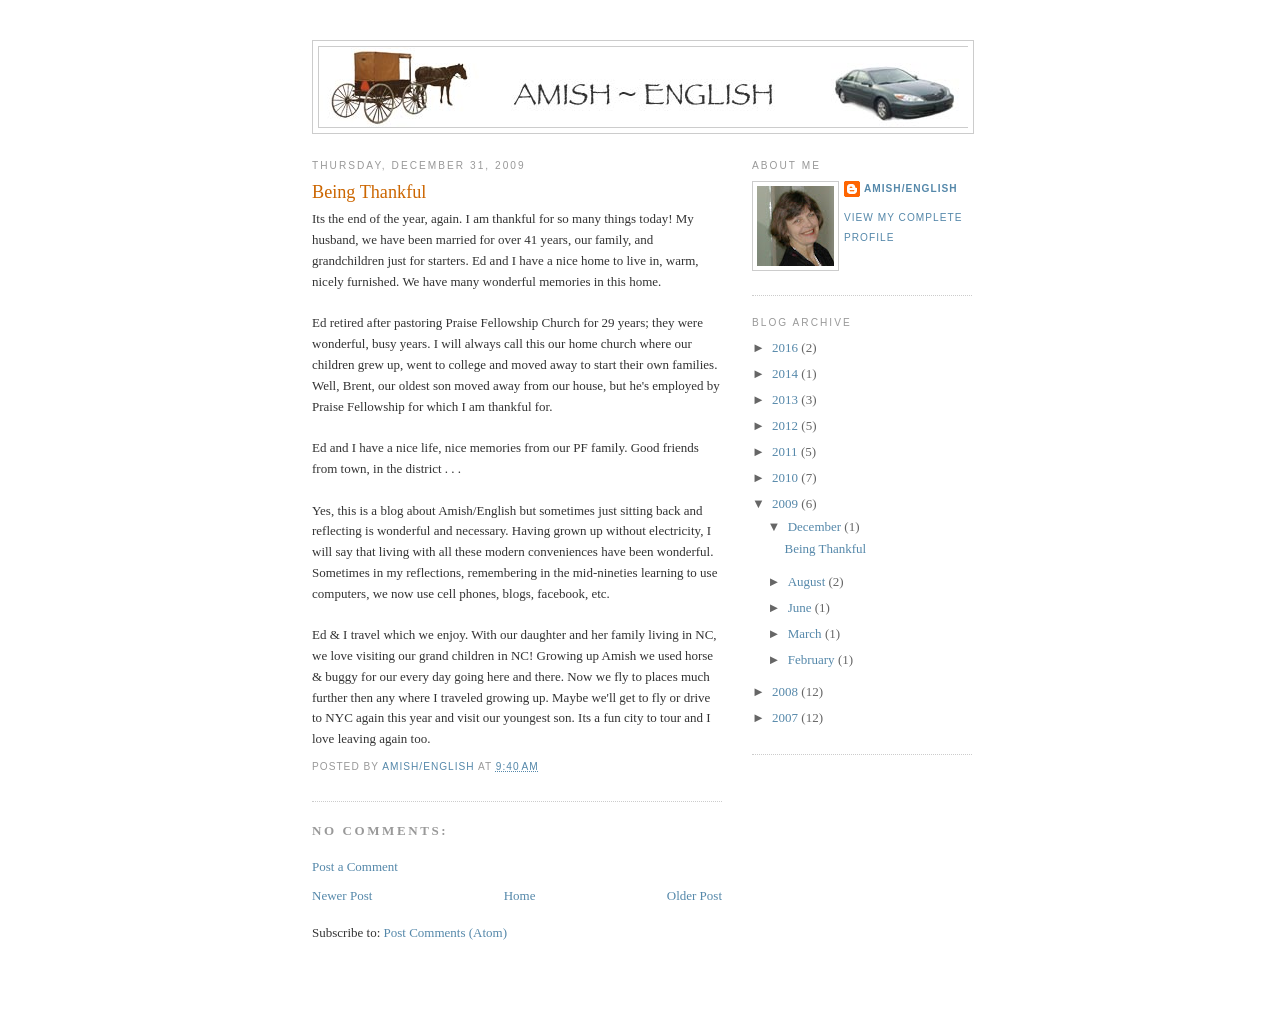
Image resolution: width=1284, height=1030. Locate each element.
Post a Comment (355, 866)
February (813, 659)
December (816, 526)
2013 (786, 399)
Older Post (694, 895)
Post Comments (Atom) (446, 932)
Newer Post (342, 895)
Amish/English (911, 188)
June (801, 607)
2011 (786, 451)
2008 (786, 691)
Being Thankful (825, 548)
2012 (786, 425)
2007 (786, 717)
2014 (786, 373)
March (806, 633)
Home (520, 895)
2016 (786, 347)
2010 (786, 477)
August (808, 581)
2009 (786, 503)
